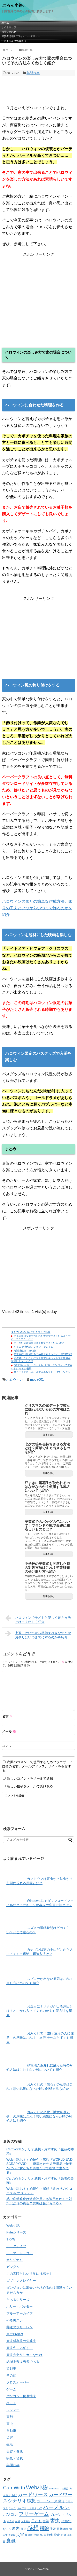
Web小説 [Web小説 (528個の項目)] (37, 2487)
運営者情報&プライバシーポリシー (20, 36)
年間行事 (33, 73)
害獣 (9, 2417)
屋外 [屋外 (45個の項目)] (23, 2528)
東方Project (14, 2334)
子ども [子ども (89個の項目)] (36, 2521)
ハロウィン (14, 1379)
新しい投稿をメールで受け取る (30, 1786)
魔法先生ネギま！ (19, 2348)
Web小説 (13, 2225)
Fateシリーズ (16, 2232)
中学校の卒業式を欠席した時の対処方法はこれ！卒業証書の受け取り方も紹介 (47, 1567)
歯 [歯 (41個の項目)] (70, 2529)
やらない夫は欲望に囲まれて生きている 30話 (39, 1342)
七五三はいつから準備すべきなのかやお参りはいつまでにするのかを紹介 (38, 1634)
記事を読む (48, 1434)
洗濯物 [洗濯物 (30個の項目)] (11, 2535)
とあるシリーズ (17, 2299)
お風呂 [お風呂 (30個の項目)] (65, 2488)
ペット (11, 2403)
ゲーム (11, 2389)
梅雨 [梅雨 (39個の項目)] (65, 2529)
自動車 (11, 2430)
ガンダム (13, 2267)
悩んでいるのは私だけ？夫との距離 (30, 1332)
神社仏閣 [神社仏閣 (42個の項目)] (33, 2535)
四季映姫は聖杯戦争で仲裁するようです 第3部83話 (43, 1354)
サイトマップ (8, 27)
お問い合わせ (8, 31)
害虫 (9, 2424)
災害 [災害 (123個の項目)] (20, 2534)
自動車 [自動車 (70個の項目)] (48, 2535)
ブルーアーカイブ (19, 2313)
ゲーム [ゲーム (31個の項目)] (12, 2508)
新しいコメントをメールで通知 (30, 1778)
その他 (11, 2375)
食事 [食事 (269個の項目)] (11, 2540)
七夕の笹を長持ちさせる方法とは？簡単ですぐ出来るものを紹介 (47, 1448)
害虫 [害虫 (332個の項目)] (55, 2520)
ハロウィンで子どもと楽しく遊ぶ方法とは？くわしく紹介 (38, 1619)
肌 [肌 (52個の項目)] (41, 2535)
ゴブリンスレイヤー (21, 2280)
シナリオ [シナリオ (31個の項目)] (31, 2508)
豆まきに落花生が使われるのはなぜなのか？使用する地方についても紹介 (47, 1486)
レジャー (13, 2410)
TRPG (10, 2239)
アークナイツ (16, 2246)
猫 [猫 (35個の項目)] (26, 2535)
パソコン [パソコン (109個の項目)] (10, 2514)
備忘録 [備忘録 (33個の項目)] (10, 2521)
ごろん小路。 (14, 5)
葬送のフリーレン (19, 2327)
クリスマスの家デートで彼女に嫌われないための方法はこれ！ (47, 1409)
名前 (7, 1716)
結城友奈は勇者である (22, 2361)
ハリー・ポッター (19, 2306)
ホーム (5, 22)
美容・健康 (14, 2451)
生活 (9, 2444)
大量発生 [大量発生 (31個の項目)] (25, 2521)
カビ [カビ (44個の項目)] (14, 2495)
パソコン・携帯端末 (21, 2396)
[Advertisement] (38, 296)
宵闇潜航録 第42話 (25, 1350)
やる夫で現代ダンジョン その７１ (33, 1346)
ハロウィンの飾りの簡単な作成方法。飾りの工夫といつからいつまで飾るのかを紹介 (37, 908)
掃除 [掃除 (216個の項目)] (44, 2528)
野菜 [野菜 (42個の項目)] (63, 2535)
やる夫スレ (14, 2320)
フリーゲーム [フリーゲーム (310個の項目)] (34, 2514)
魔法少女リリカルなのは (24, 2355)
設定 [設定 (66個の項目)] (57, 2535)
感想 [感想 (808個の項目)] (33, 2527)
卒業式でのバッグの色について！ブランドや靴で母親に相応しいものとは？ (47, 1525)
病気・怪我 (14, 2458)
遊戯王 (11, 2368)
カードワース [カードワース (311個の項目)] (33, 2494)
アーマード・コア (19, 2253)
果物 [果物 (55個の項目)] (60, 2528)
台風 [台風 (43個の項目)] (17, 2521)
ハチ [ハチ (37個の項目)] (39, 2508)
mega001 (37, 1379)
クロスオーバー (17, 2382)
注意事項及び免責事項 (13, 40)
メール (9, 1731)
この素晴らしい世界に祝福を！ (29, 2273)
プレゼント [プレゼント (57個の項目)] (57, 2514)
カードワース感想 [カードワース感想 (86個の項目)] (50, 2501)
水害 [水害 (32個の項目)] (5, 2535)
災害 (9, 2437)
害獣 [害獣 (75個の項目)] (46, 2521)
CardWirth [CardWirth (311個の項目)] (14, 2487)
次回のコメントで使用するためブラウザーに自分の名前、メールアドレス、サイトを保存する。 (37, 1766)
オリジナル (14, 2260)
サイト (7, 1746)
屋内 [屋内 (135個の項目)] (16, 2528)
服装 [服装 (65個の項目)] (53, 2528)
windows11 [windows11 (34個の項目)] (55, 2488)
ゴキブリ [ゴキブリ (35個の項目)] (21, 2508)
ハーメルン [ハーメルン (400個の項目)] (56, 2507)
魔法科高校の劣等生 (21, 2341)
